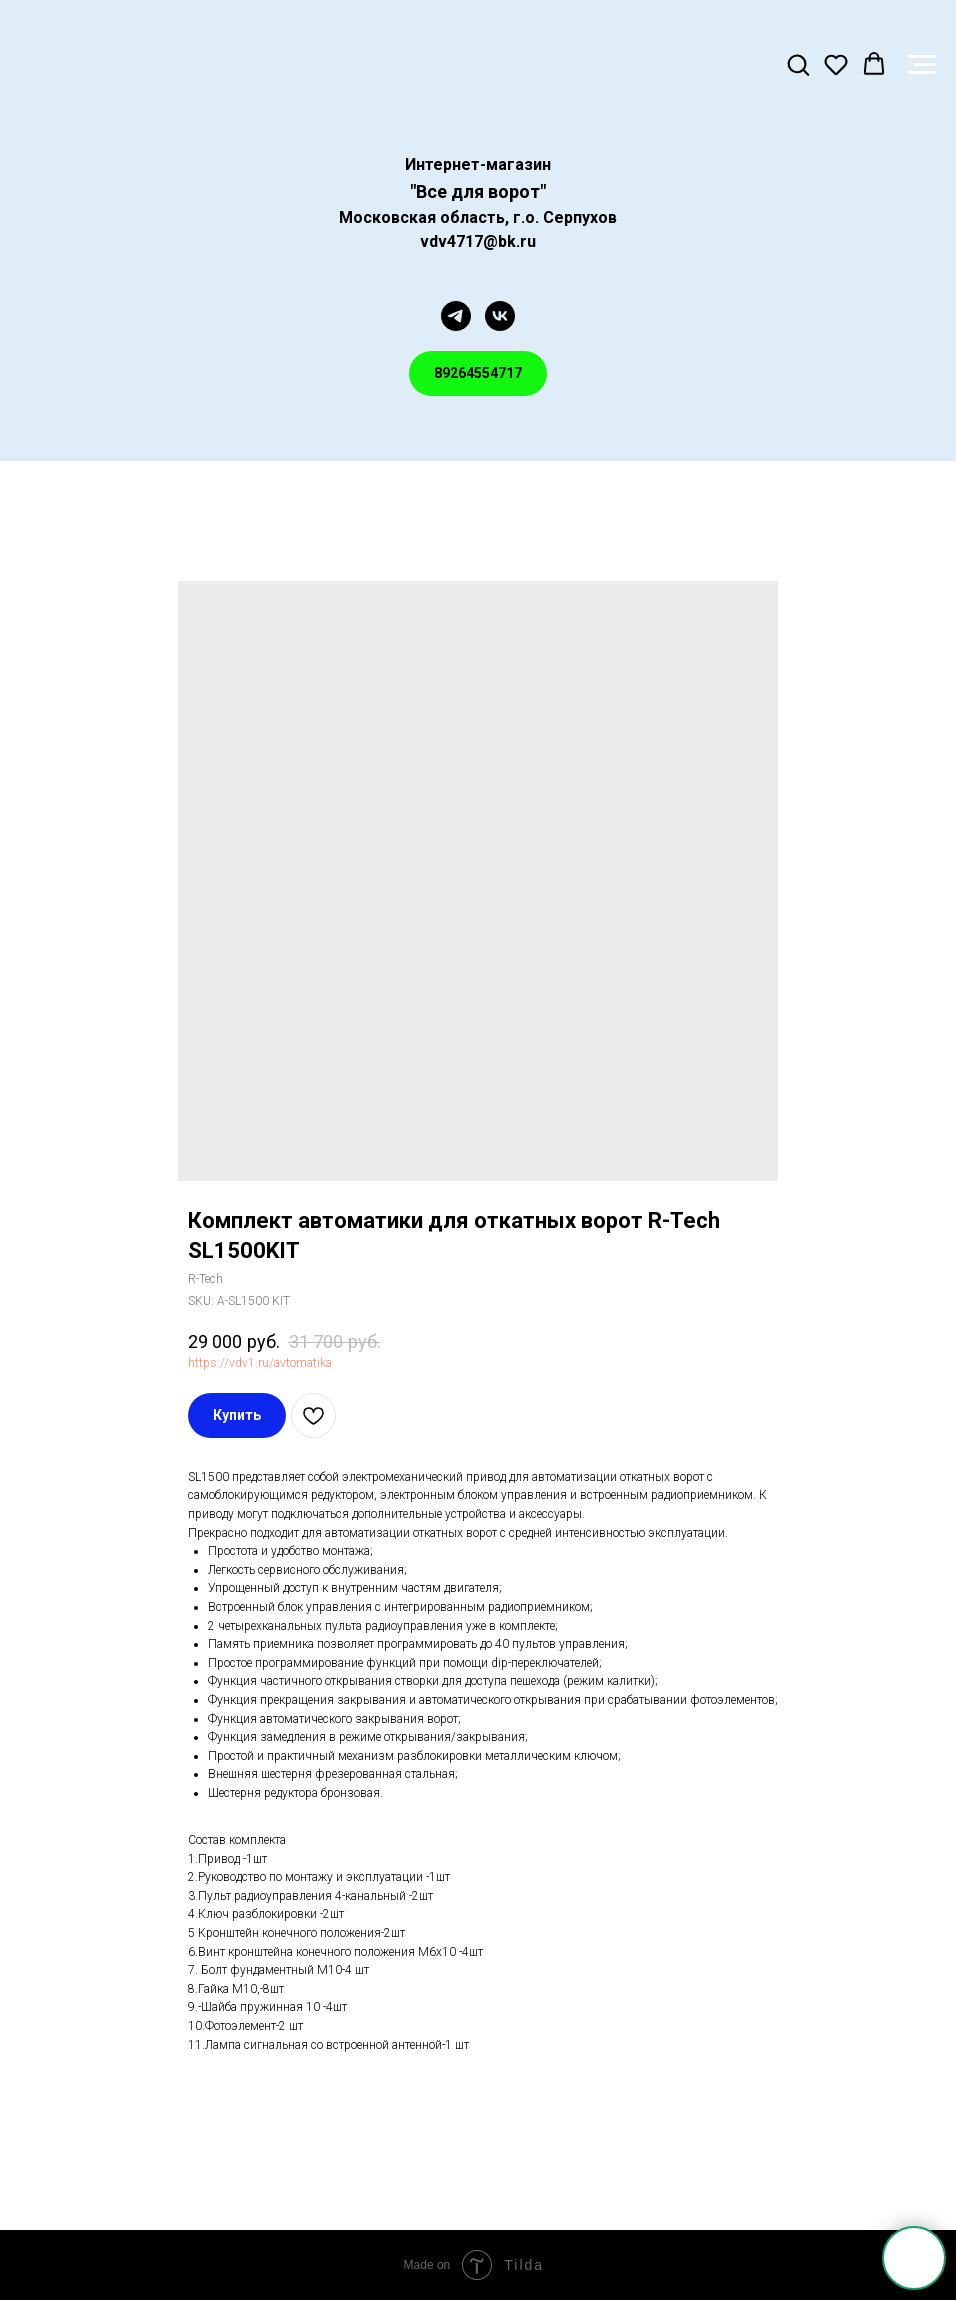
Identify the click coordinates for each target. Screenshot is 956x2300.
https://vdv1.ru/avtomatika (260, 1363)
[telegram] (456, 316)
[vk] (500, 316)
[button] (798, 64)
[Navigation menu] (922, 65)
